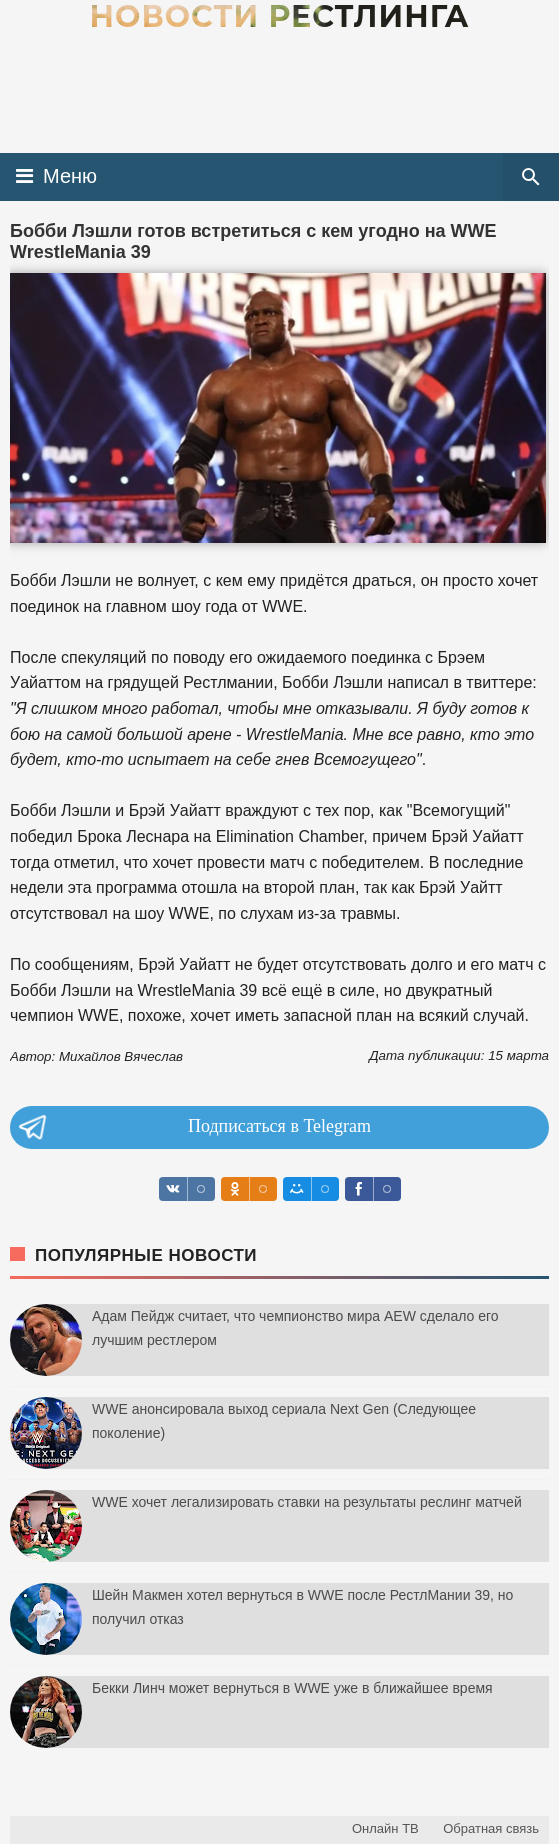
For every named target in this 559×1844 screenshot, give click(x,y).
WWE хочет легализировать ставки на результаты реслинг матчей (307, 1502)
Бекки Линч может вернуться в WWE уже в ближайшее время (292, 1688)
